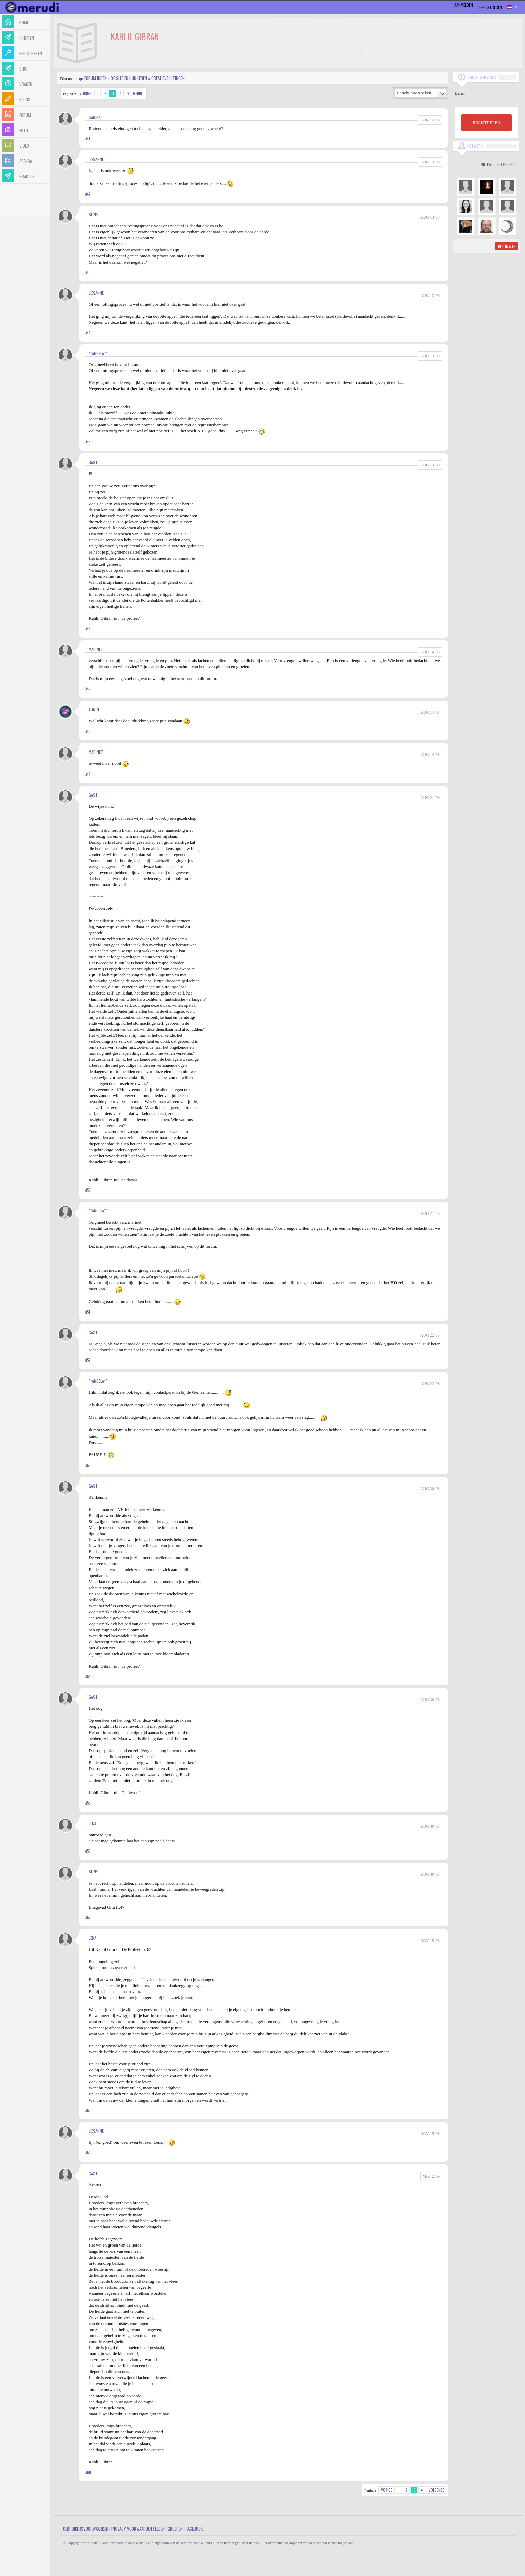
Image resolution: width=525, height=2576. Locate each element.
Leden (160, 2528)
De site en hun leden (129, 78)
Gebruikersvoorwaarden (85, 2528)
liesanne (96, 159)
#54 (87, 1676)
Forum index (95, 78)
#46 (88, 628)
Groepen (175, 2528)
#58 (88, 2110)
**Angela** (98, 353)
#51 (87, 1312)
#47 (88, 688)
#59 (88, 2152)
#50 (88, 1190)
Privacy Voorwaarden (131, 2528)
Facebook (194, 2528)
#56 (88, 1851)
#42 (87, 194)
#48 (88, 731)
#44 (87, 332)
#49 (88, 774)
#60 (88, 2472)
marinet (96, 649)
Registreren (490, 7)
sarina (95, 117)
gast (93, 462)
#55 (87, 1803)
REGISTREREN (486, 122)
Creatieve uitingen (168, 78)
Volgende (135, 93)
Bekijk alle (506, 246)
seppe (94, 214)
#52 (87, 1360)
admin (94, 709)
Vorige (85, 93)
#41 (87, 138)
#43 (87, 272)
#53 (87, 1465)
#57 (88, 1917)
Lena (92, 1823)
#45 (87, 441)
